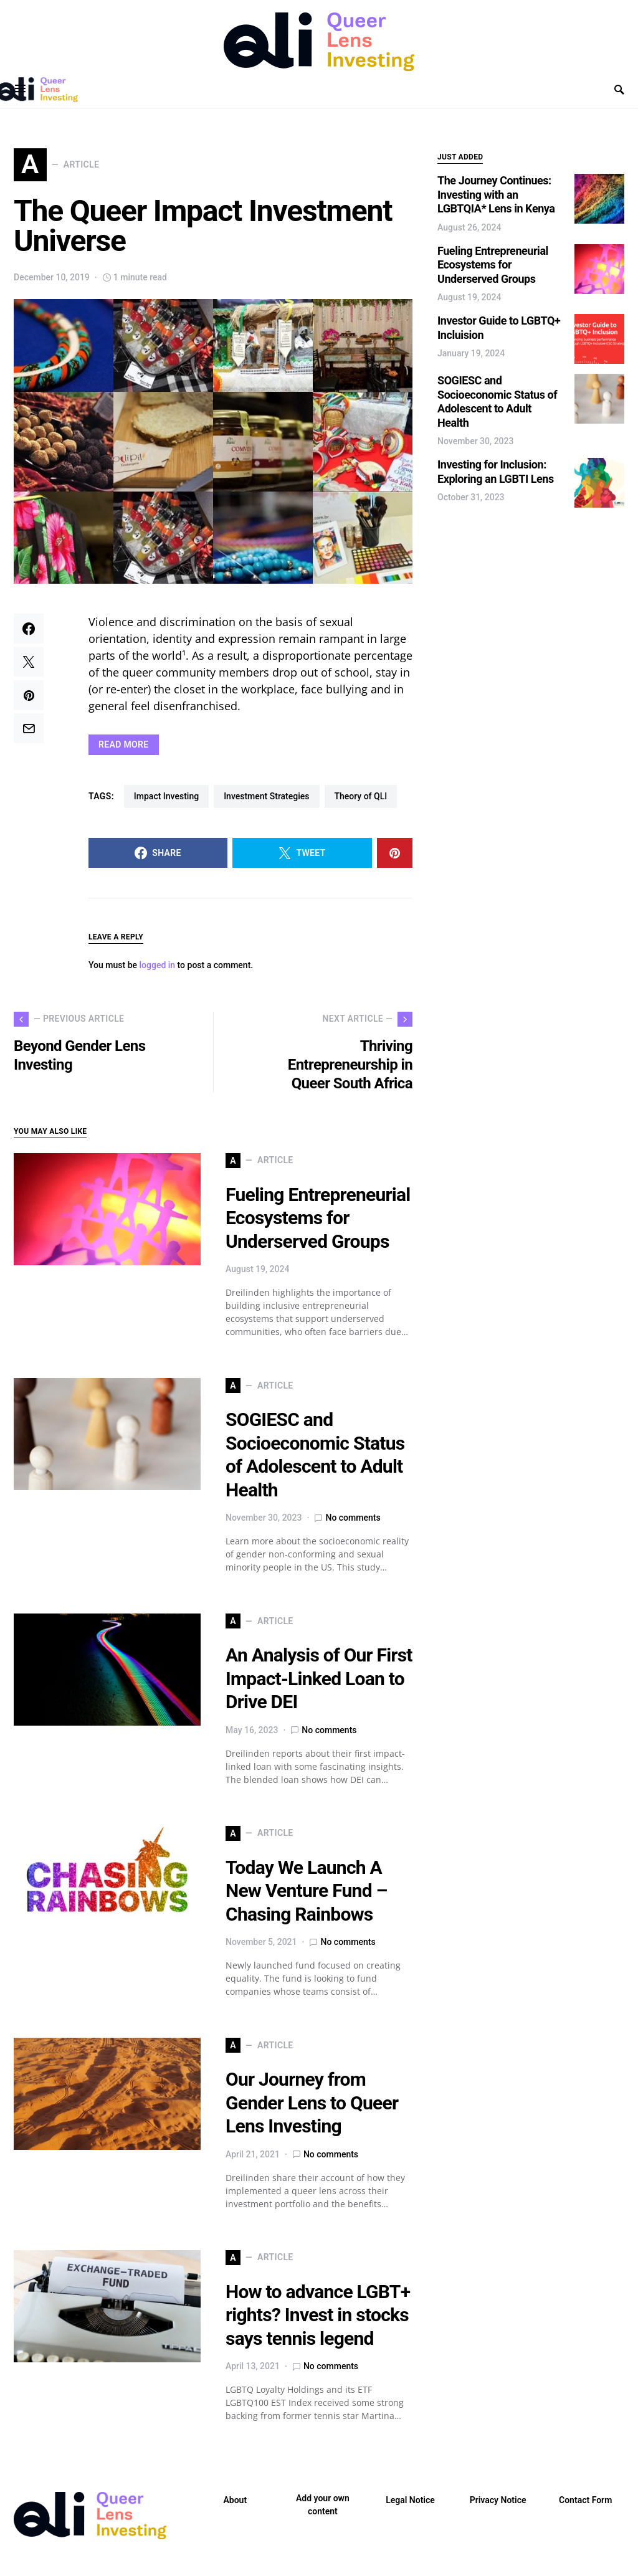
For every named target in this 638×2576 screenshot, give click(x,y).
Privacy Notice (498, 2507)
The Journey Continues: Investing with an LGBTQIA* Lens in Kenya (496, 194)
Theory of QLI (361, 803)
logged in (158, 972)
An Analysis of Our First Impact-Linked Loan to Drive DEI (319, 1686)
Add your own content (323, 2512)
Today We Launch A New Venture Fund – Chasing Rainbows (307, 1897)
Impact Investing (166, 803)
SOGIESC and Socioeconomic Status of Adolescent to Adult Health (497, 401)
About (235, 2507)
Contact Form (585, 2507)
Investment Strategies (266, 803)
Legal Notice (410, 2507)
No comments (352, 1525)
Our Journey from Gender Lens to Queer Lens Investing (312, 2110)
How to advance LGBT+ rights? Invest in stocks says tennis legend (318, 2322)
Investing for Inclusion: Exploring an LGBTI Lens (495, 471)
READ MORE (123, 751)
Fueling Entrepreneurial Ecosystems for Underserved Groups (318, 1225)
